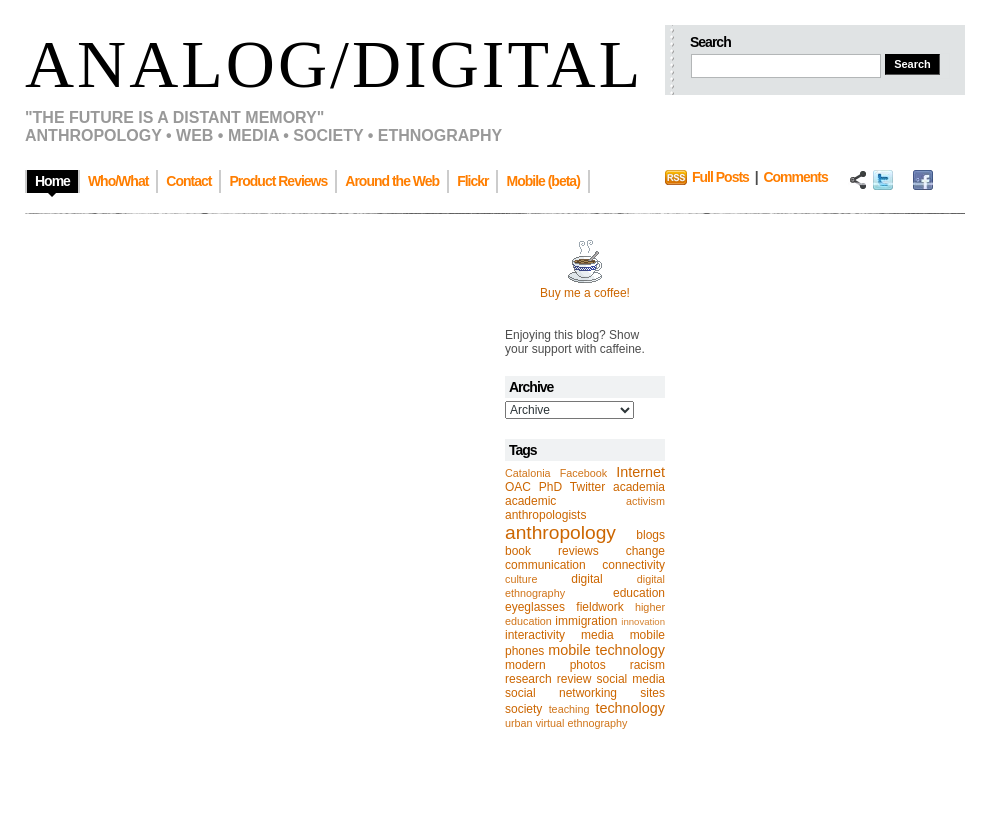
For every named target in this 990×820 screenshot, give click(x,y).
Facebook (583, 473)
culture (521, 579)
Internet (640, 472)
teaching (569, 709)
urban (519, 723)
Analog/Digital (334, 64)
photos (588, 665)
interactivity (535, 635)
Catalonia (528, 473)
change (645, 551)
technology (630, 708)
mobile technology (606, 650)
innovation (643, 621)
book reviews (552, 551)
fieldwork (599, 607)
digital (586, 579)
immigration (586, 621)
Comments (795, 177)
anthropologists (545, 515)
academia (639, 487)
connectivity (633, 565)
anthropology (560, 532)
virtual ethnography (582, 723)
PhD (550, 487)
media (597, 635)
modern (525, 665)
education (639, 593)
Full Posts (720, 177)
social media (631, 679)
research (528, 679)
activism (645, 501)
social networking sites (585, 693)
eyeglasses (535, 607)
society (523, 709)
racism (647, 665)
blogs (650, 535)
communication (545, 565)
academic (530, 501)
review (574, 679)
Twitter (587, 487)
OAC (518, 487)
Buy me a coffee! (585, 293)
